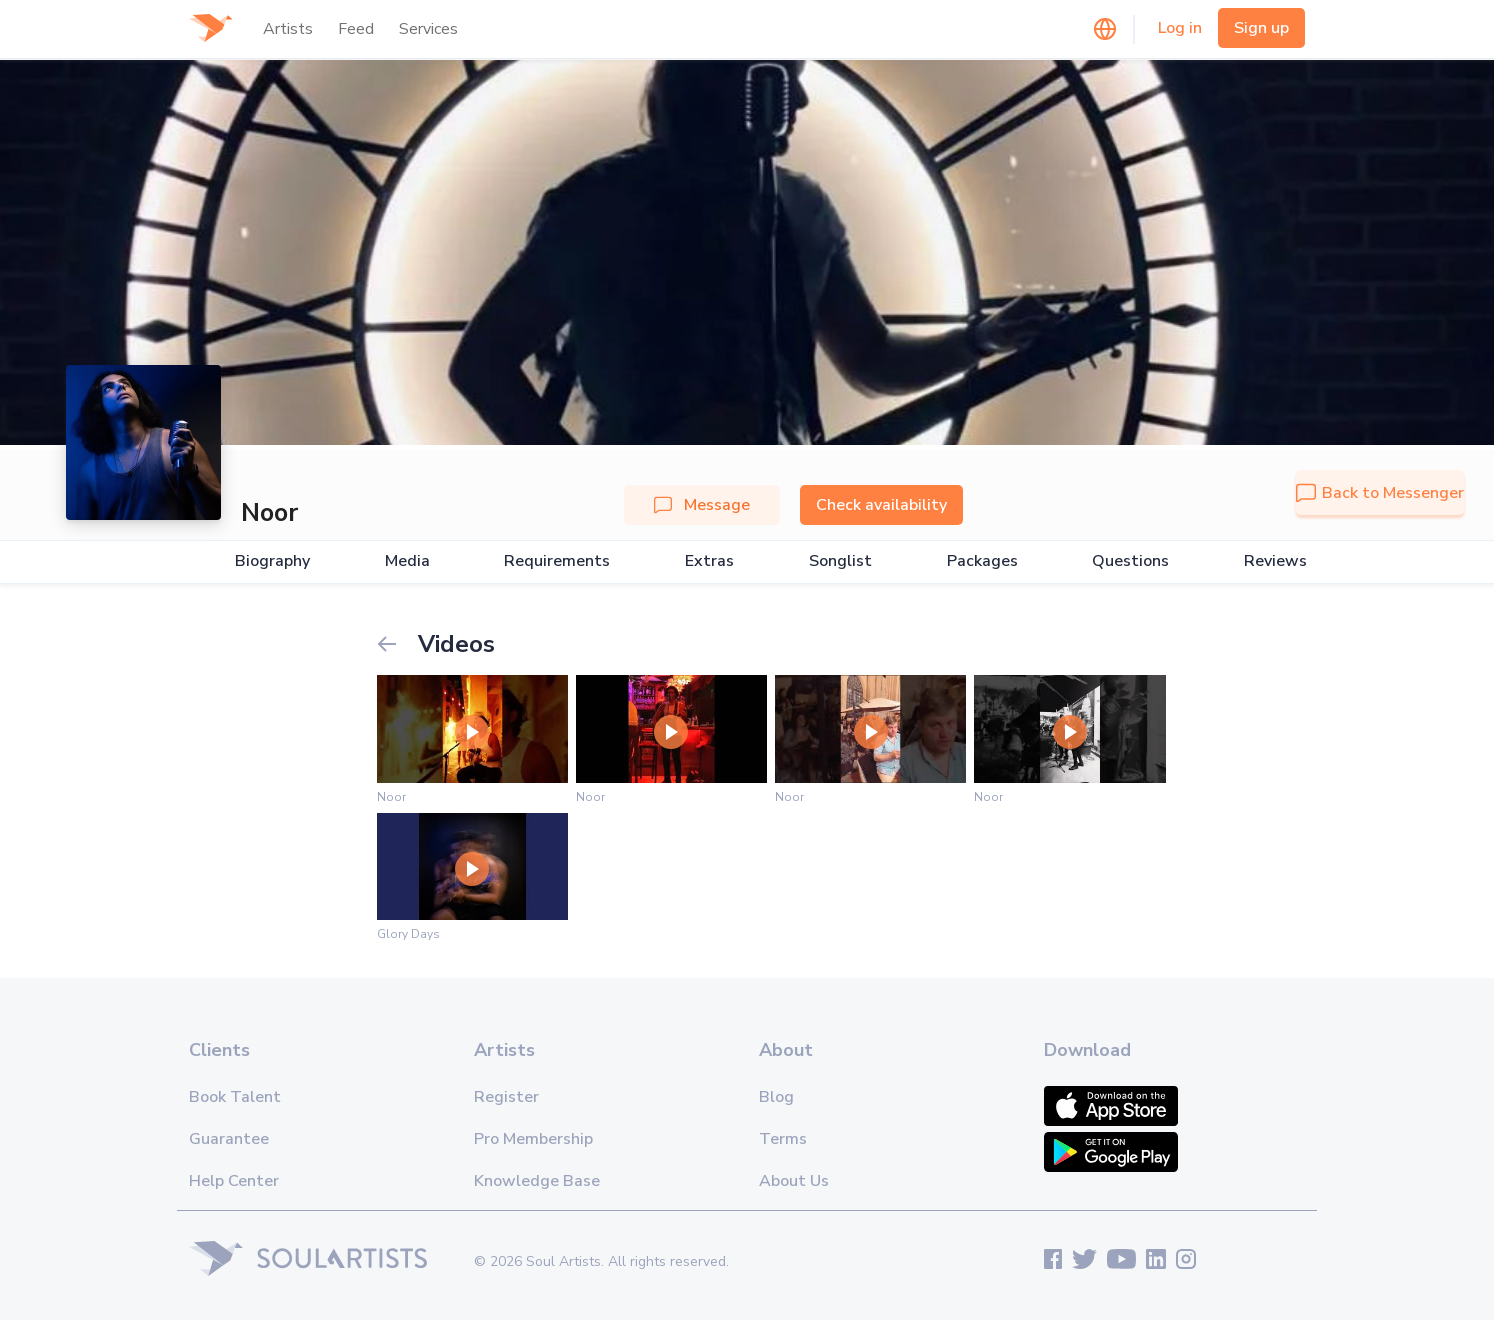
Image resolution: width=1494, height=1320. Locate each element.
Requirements (557, 561)
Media (407, 561)
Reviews (1275, 561)
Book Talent (235, 1097)
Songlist (840, 561)
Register (506, 1097)
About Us (794, 1181)
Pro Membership (533, 1139)
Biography (272, 561)
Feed (356, 29)
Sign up (1261, 28)
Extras (709, 561)
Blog (776, 1097)
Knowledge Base (537, 1181)
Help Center (234, 1181)
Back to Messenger (1380, 493)
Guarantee (229, 1139)
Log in (1180, 28)
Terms (783, 1139)
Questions (1130, 561)
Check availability (881, 505)
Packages (982, 561)
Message (702, 505)
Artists (288, 29)
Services (428, 29)
